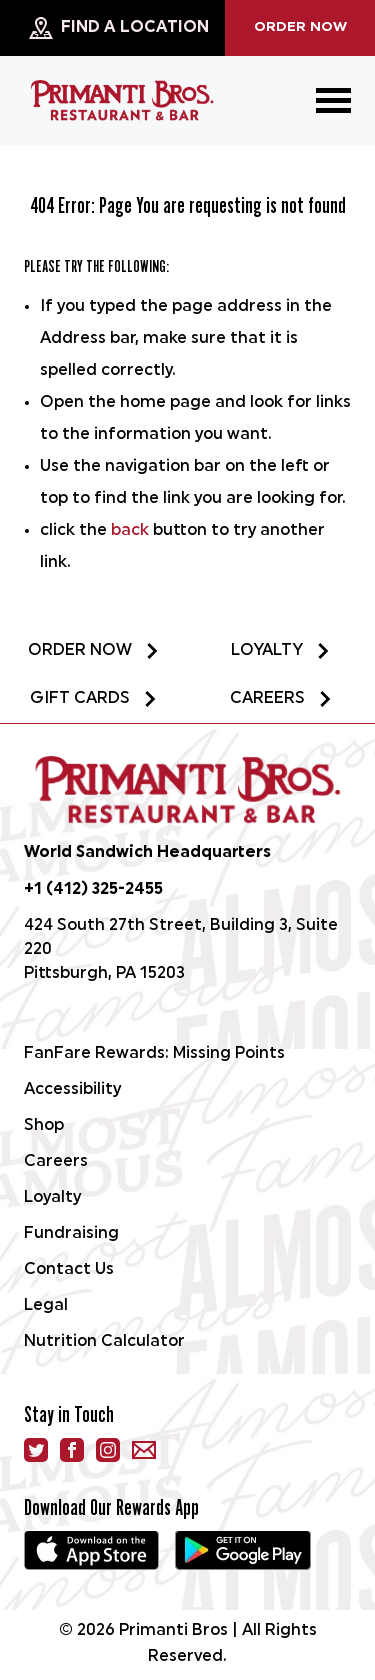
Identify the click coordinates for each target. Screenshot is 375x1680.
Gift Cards (94, 699)
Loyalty (281, 651)
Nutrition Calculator (104, 1342)
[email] (144, 1450)
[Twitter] (36, 1450)
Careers (281, 699)
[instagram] (108, 1450)
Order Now (300, 27)
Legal (46, 1306)
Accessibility (72, 1090)
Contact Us (69, 1270)
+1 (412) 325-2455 (93, 890)
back (130, 531)
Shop (44, 1126)
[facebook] (72, 1450)
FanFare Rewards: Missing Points (154, 1054)
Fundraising (71, 1234)
